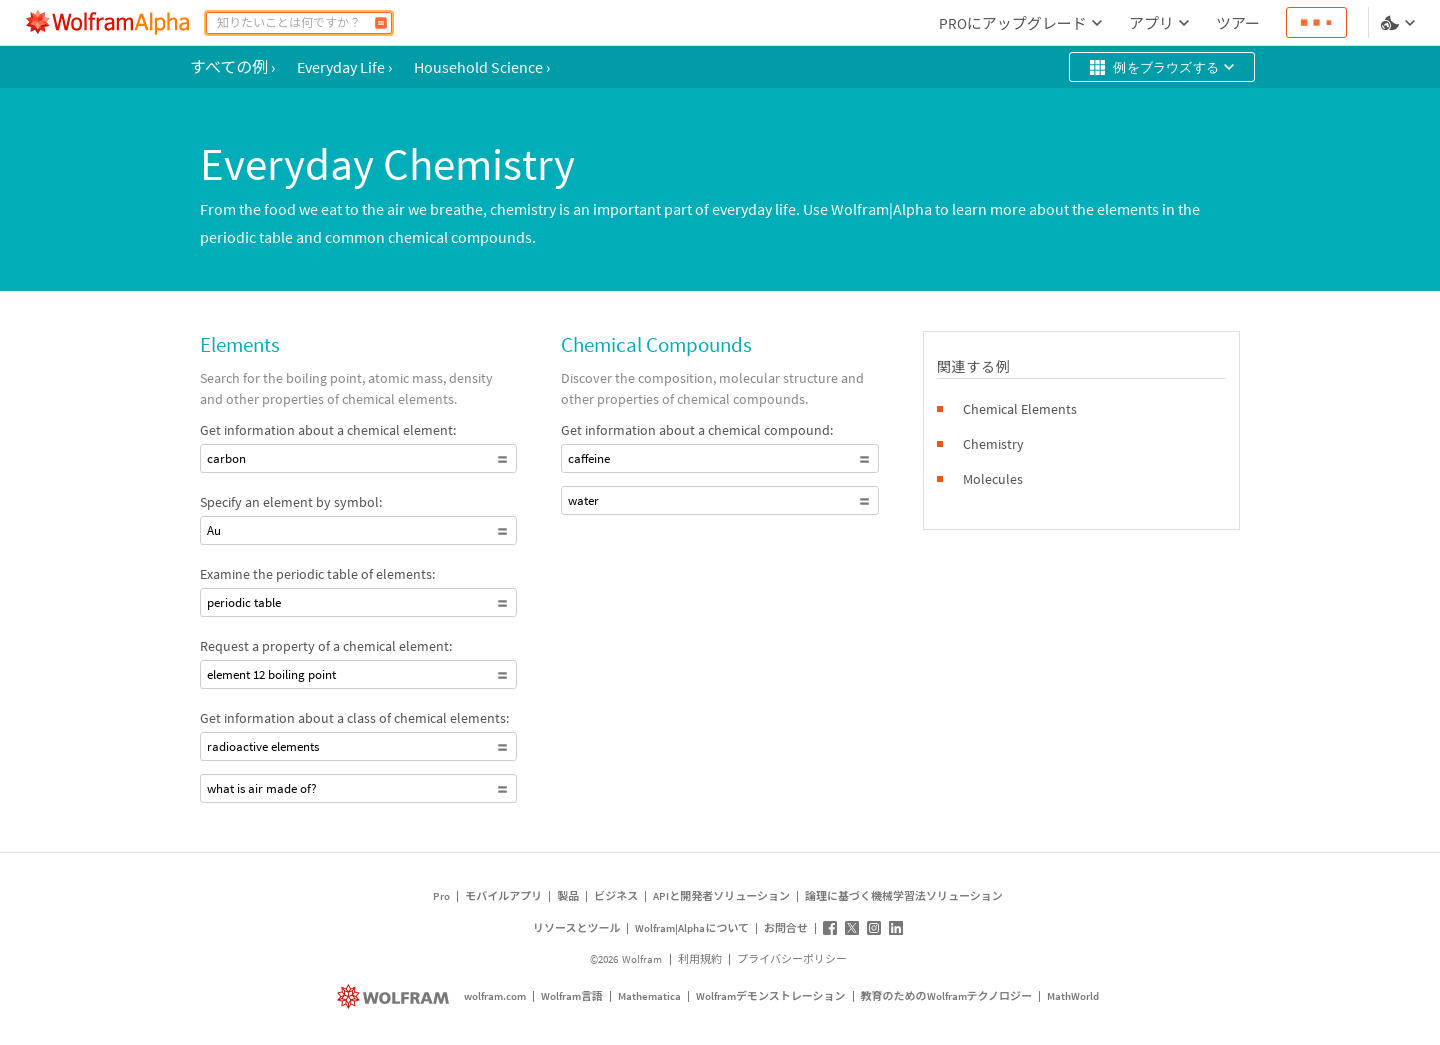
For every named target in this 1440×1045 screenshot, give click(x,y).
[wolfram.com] (395, 996)
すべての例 (232, 67)
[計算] (381, 23)
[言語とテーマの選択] (1400, 23)
